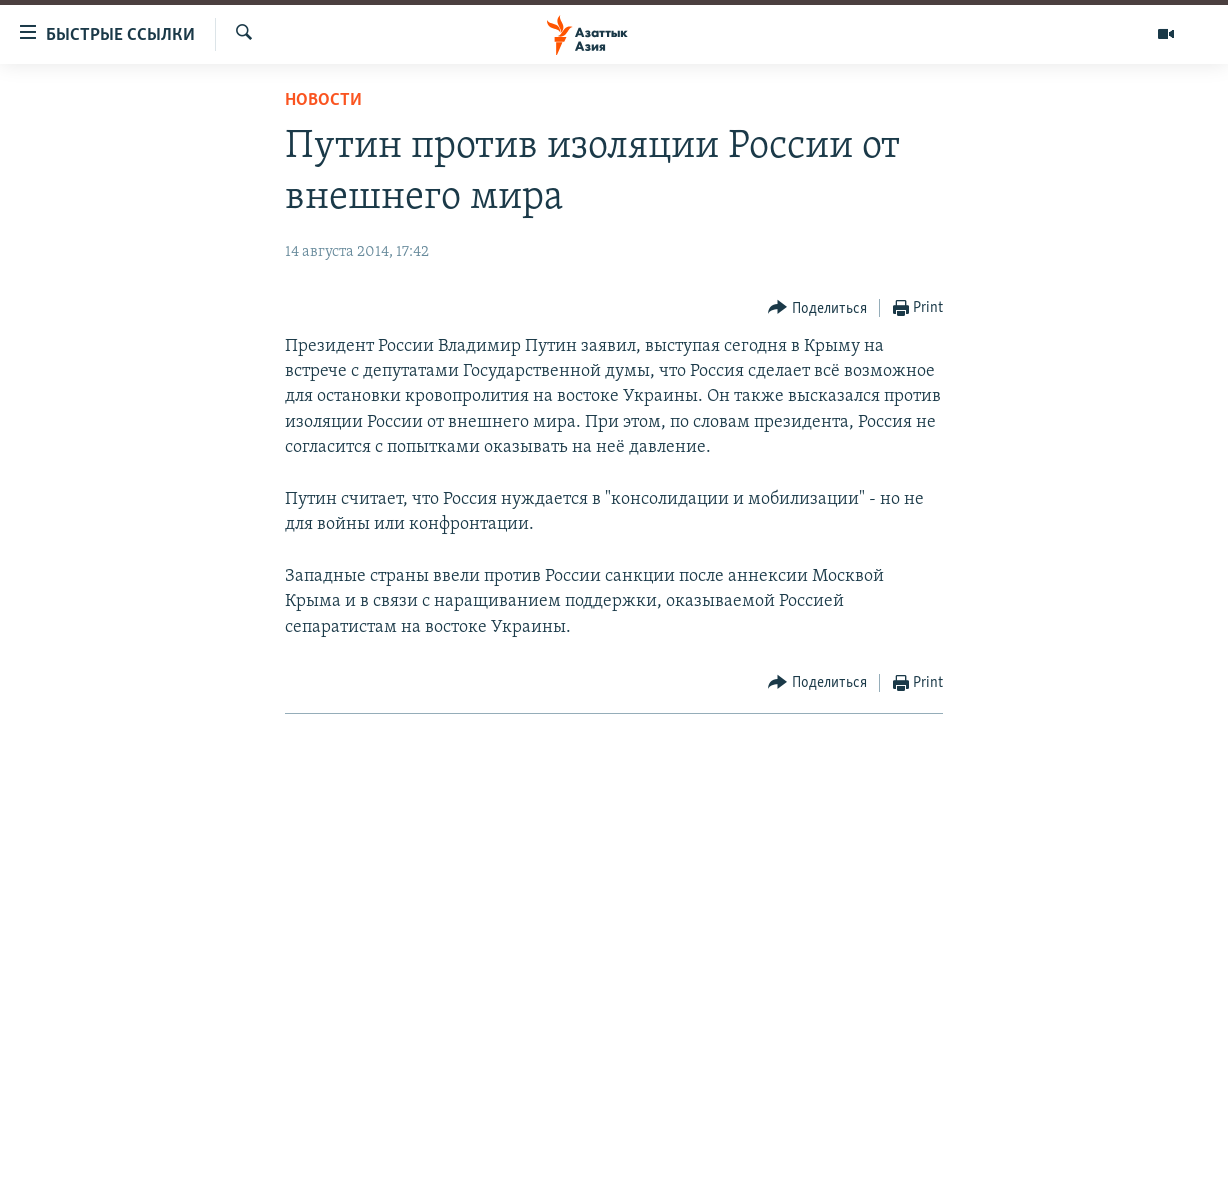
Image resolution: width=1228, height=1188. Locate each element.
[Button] (817, 308)
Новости (323, 100)
